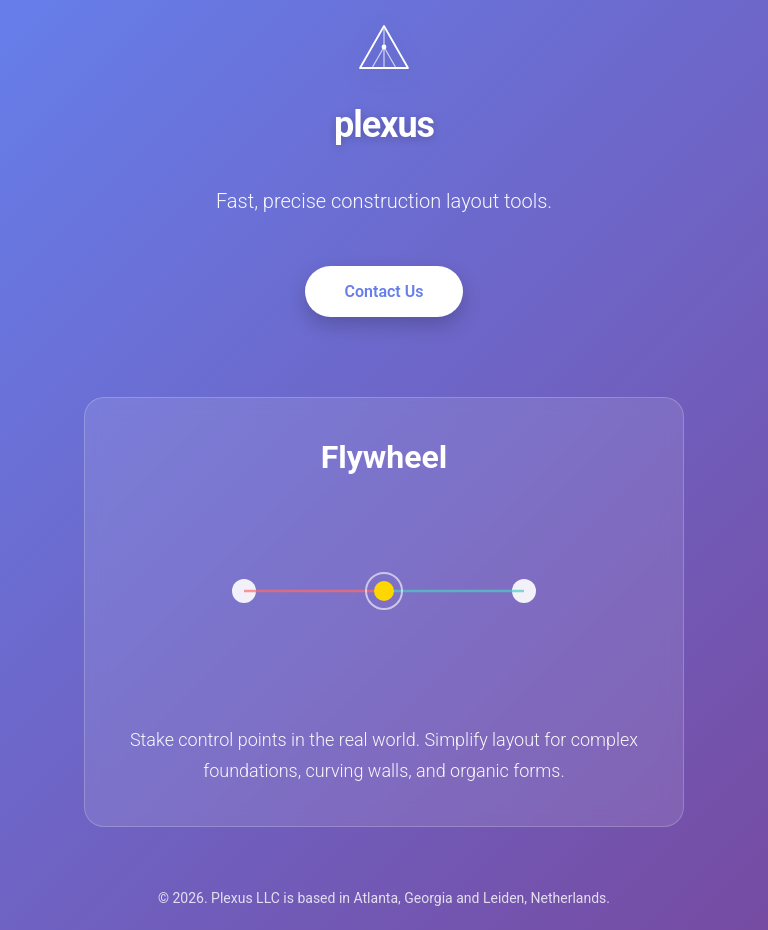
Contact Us (384, 291)
